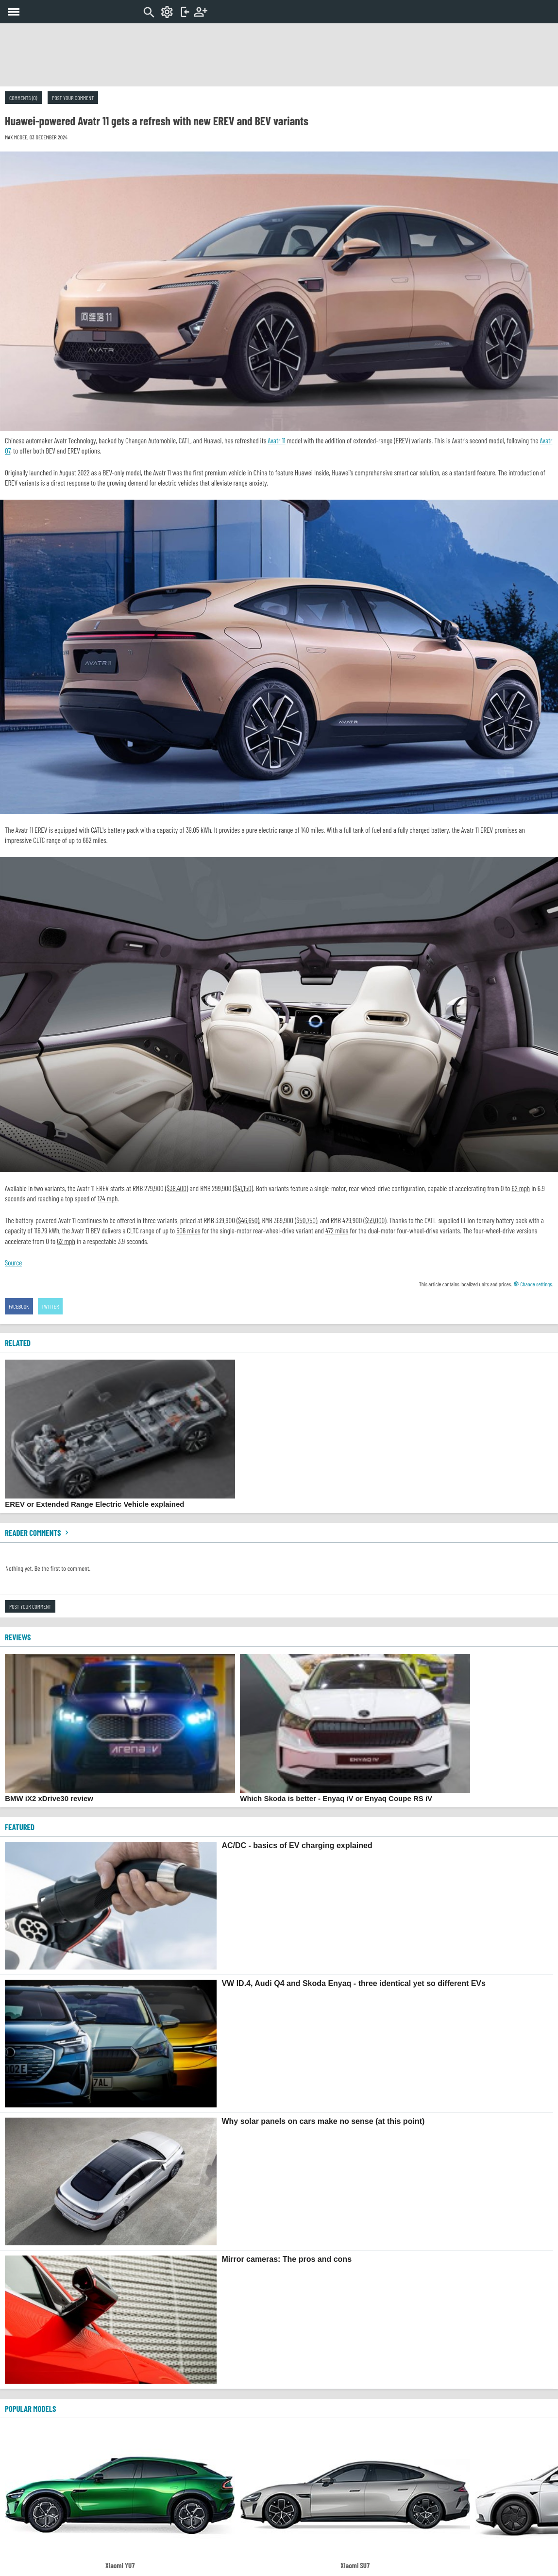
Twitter (50, 1306)
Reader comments (38, 1532)
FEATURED (19, 1827)
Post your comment (73, 97)
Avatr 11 (276, 440)
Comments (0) (23, 97)
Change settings (532, 1283)
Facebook (19, 1306)
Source (13, 1262)
